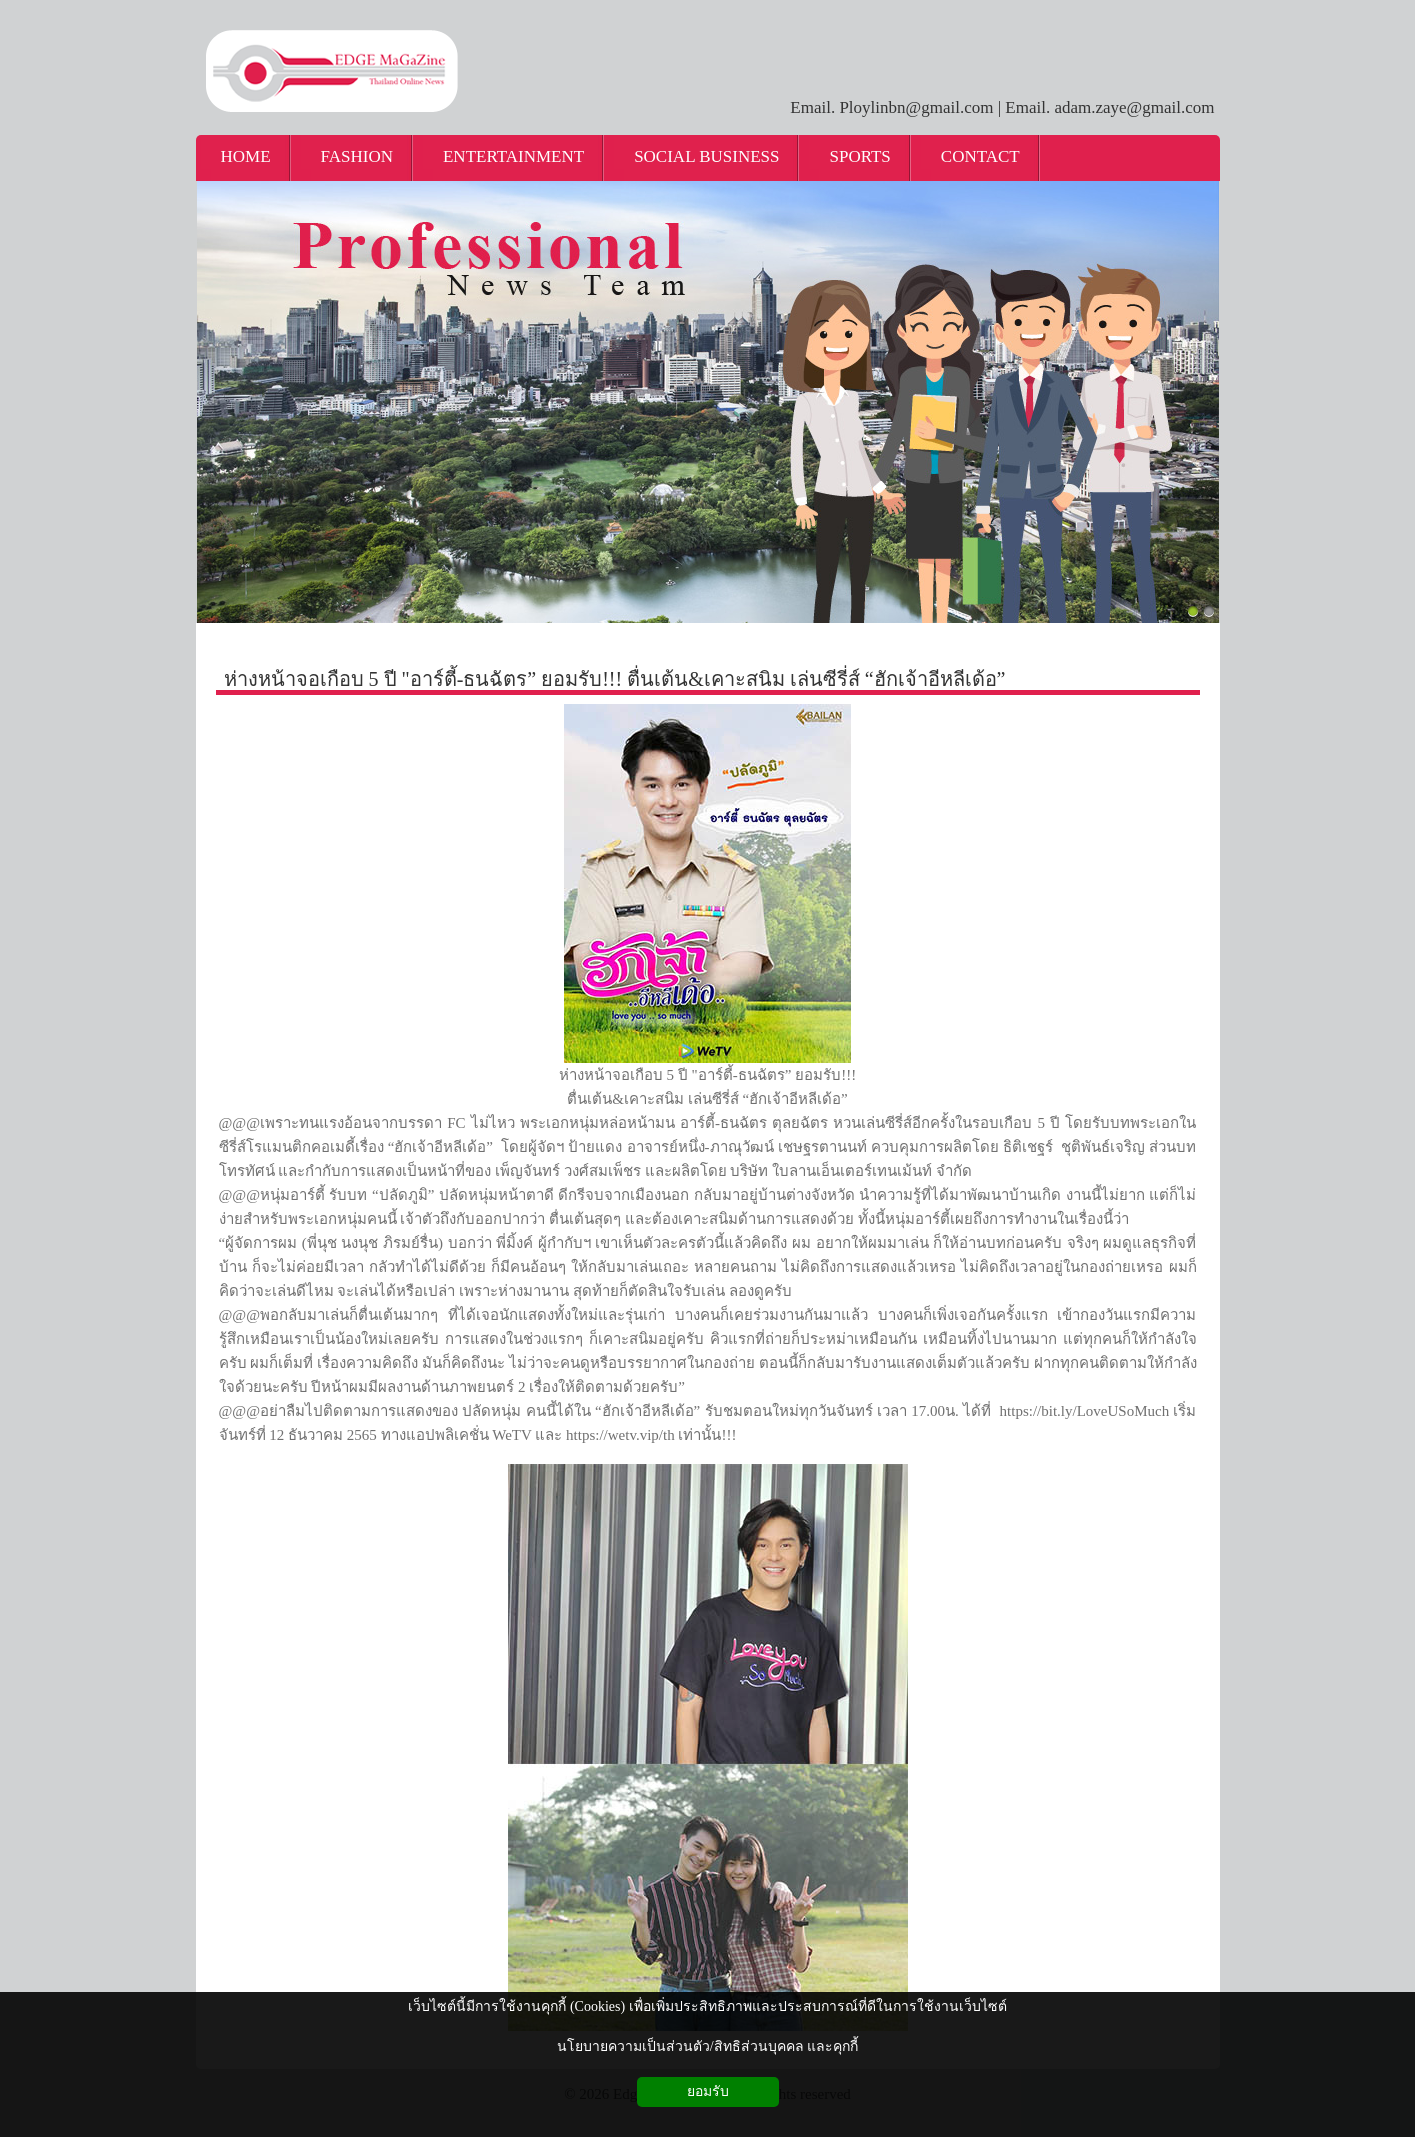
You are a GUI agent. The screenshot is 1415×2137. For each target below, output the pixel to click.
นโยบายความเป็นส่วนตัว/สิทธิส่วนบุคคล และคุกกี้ (707, 2046)
